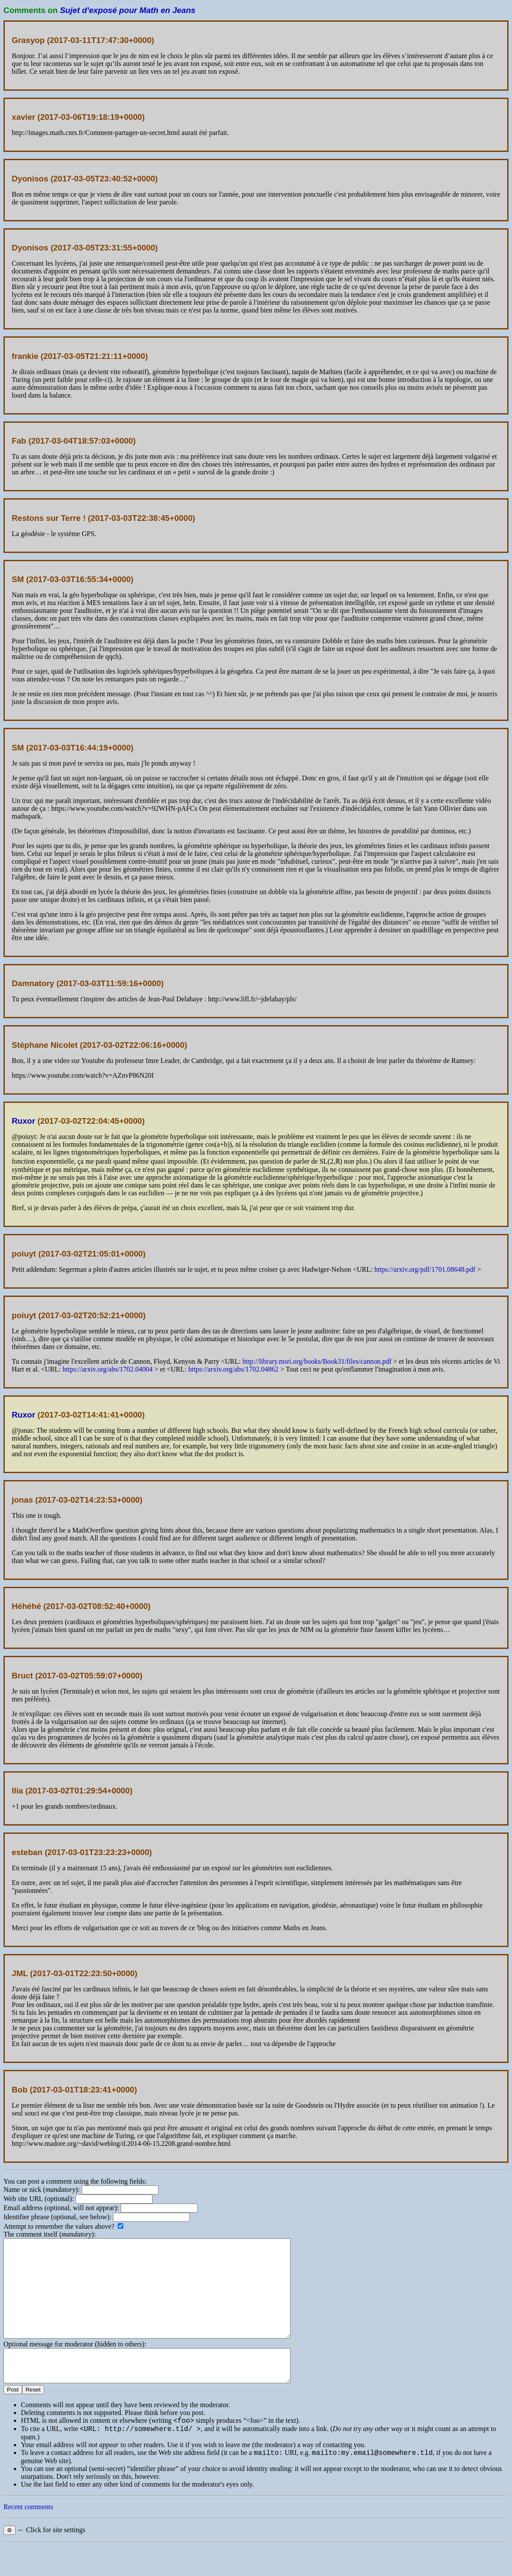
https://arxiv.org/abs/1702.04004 (108, 1369)
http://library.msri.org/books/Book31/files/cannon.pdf (316, 1361)
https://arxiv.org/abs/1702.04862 (233, 1369)
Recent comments (28, 2536)
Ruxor (23, 1120)
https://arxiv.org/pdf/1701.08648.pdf (425, 1269)
